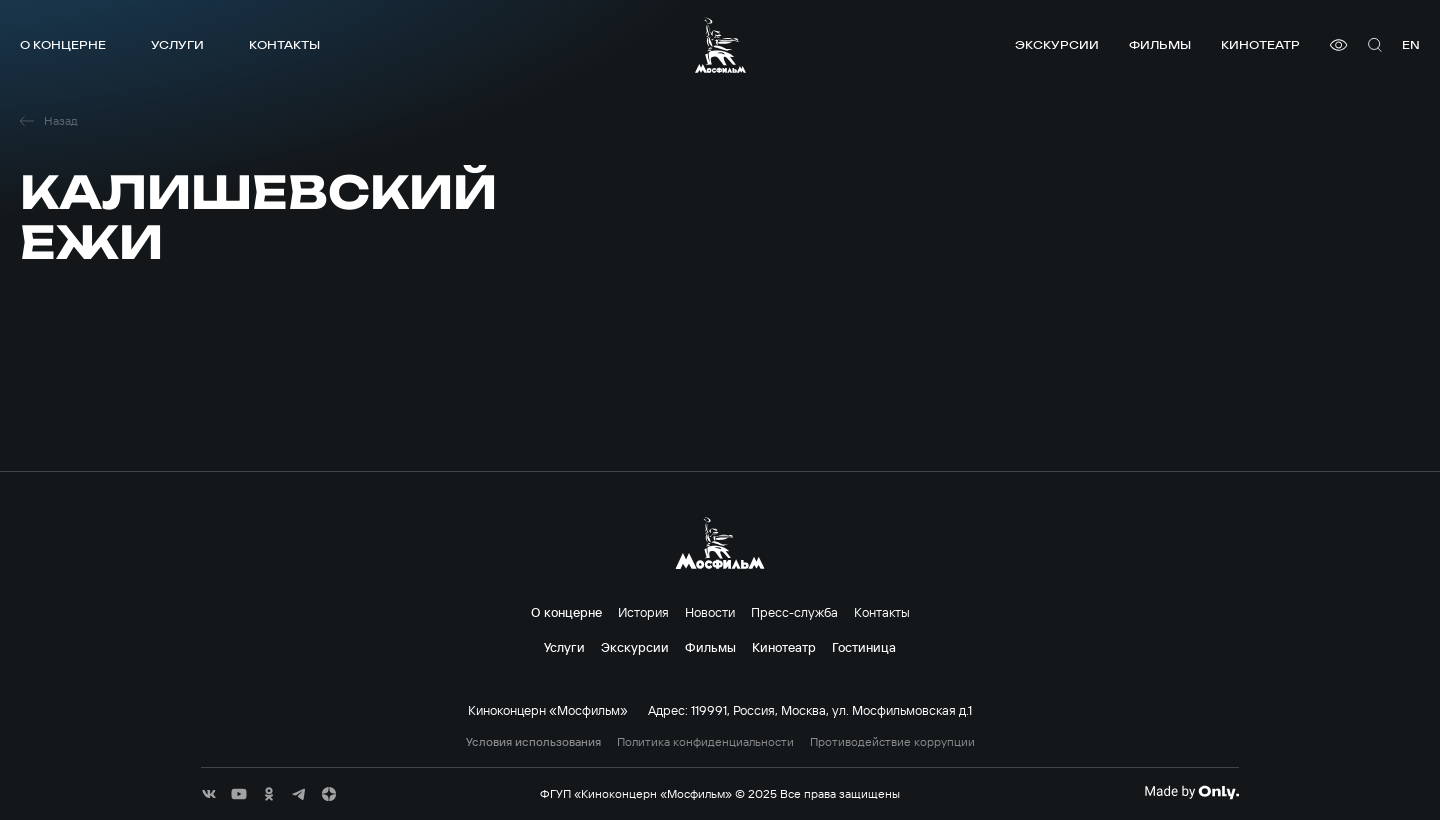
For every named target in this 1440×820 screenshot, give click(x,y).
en (1411, 44)
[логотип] (720, 45)
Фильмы (1160, 44)
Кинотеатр (1260, 44)
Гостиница (864, 647)
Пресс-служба (794, 612)
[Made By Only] (1191, 792)
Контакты (284, 44)
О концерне (63, 44)
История (643, 612)
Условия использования (533, 742)
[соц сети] (209, 794)
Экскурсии (1057, 44)
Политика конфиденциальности (705, 742)
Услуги (177, 44)
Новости (710, 612)
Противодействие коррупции (892, 742)
